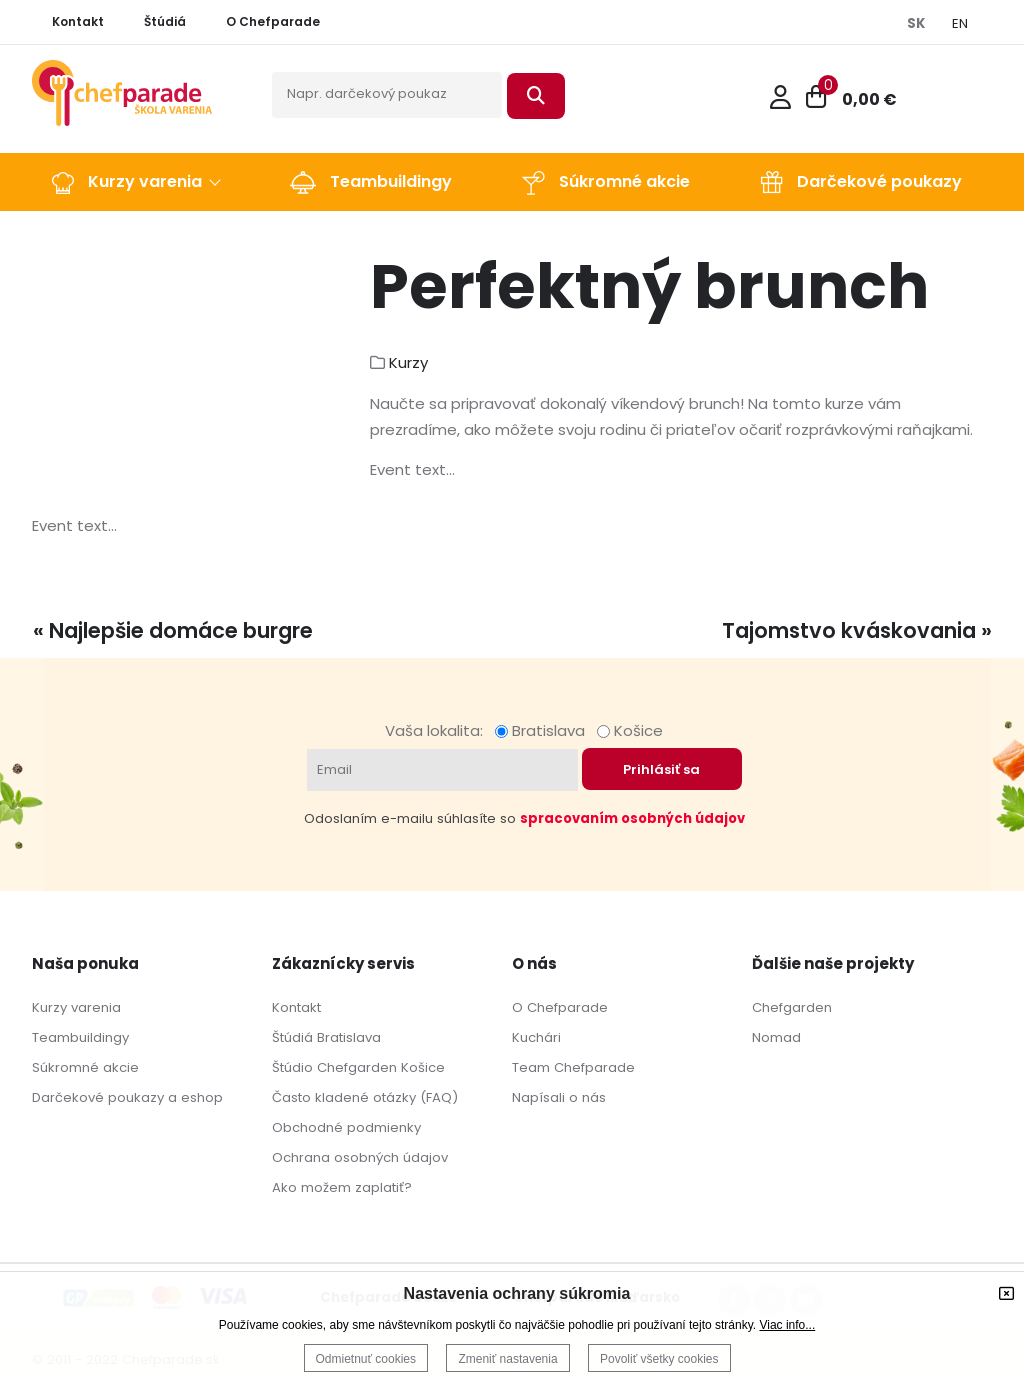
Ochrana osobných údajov (360, 1157)
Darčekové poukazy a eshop (127, 1097)
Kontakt (296, 1007)
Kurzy (408, 362)
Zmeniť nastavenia (507, 1359)
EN (960, 23)
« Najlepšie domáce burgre (173, 630)
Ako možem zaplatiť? (342, 1187)
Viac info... (787, 1325)
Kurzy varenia (76, 1007)
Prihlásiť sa (661, 769)
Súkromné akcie (85, 1067)
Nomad (776, 1037)
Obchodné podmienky (346, 1127)
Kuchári (536, 1037)
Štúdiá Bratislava (326, 1037)
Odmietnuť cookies (366, 1359)
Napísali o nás (559, 1097)
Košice (630, 730)
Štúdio (292, 1067)
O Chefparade (560, 1007)
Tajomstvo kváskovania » (857, 630)
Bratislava (544, 730)
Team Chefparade (573, 1067)
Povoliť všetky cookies (659, 1359)
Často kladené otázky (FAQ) (365, 1097)
